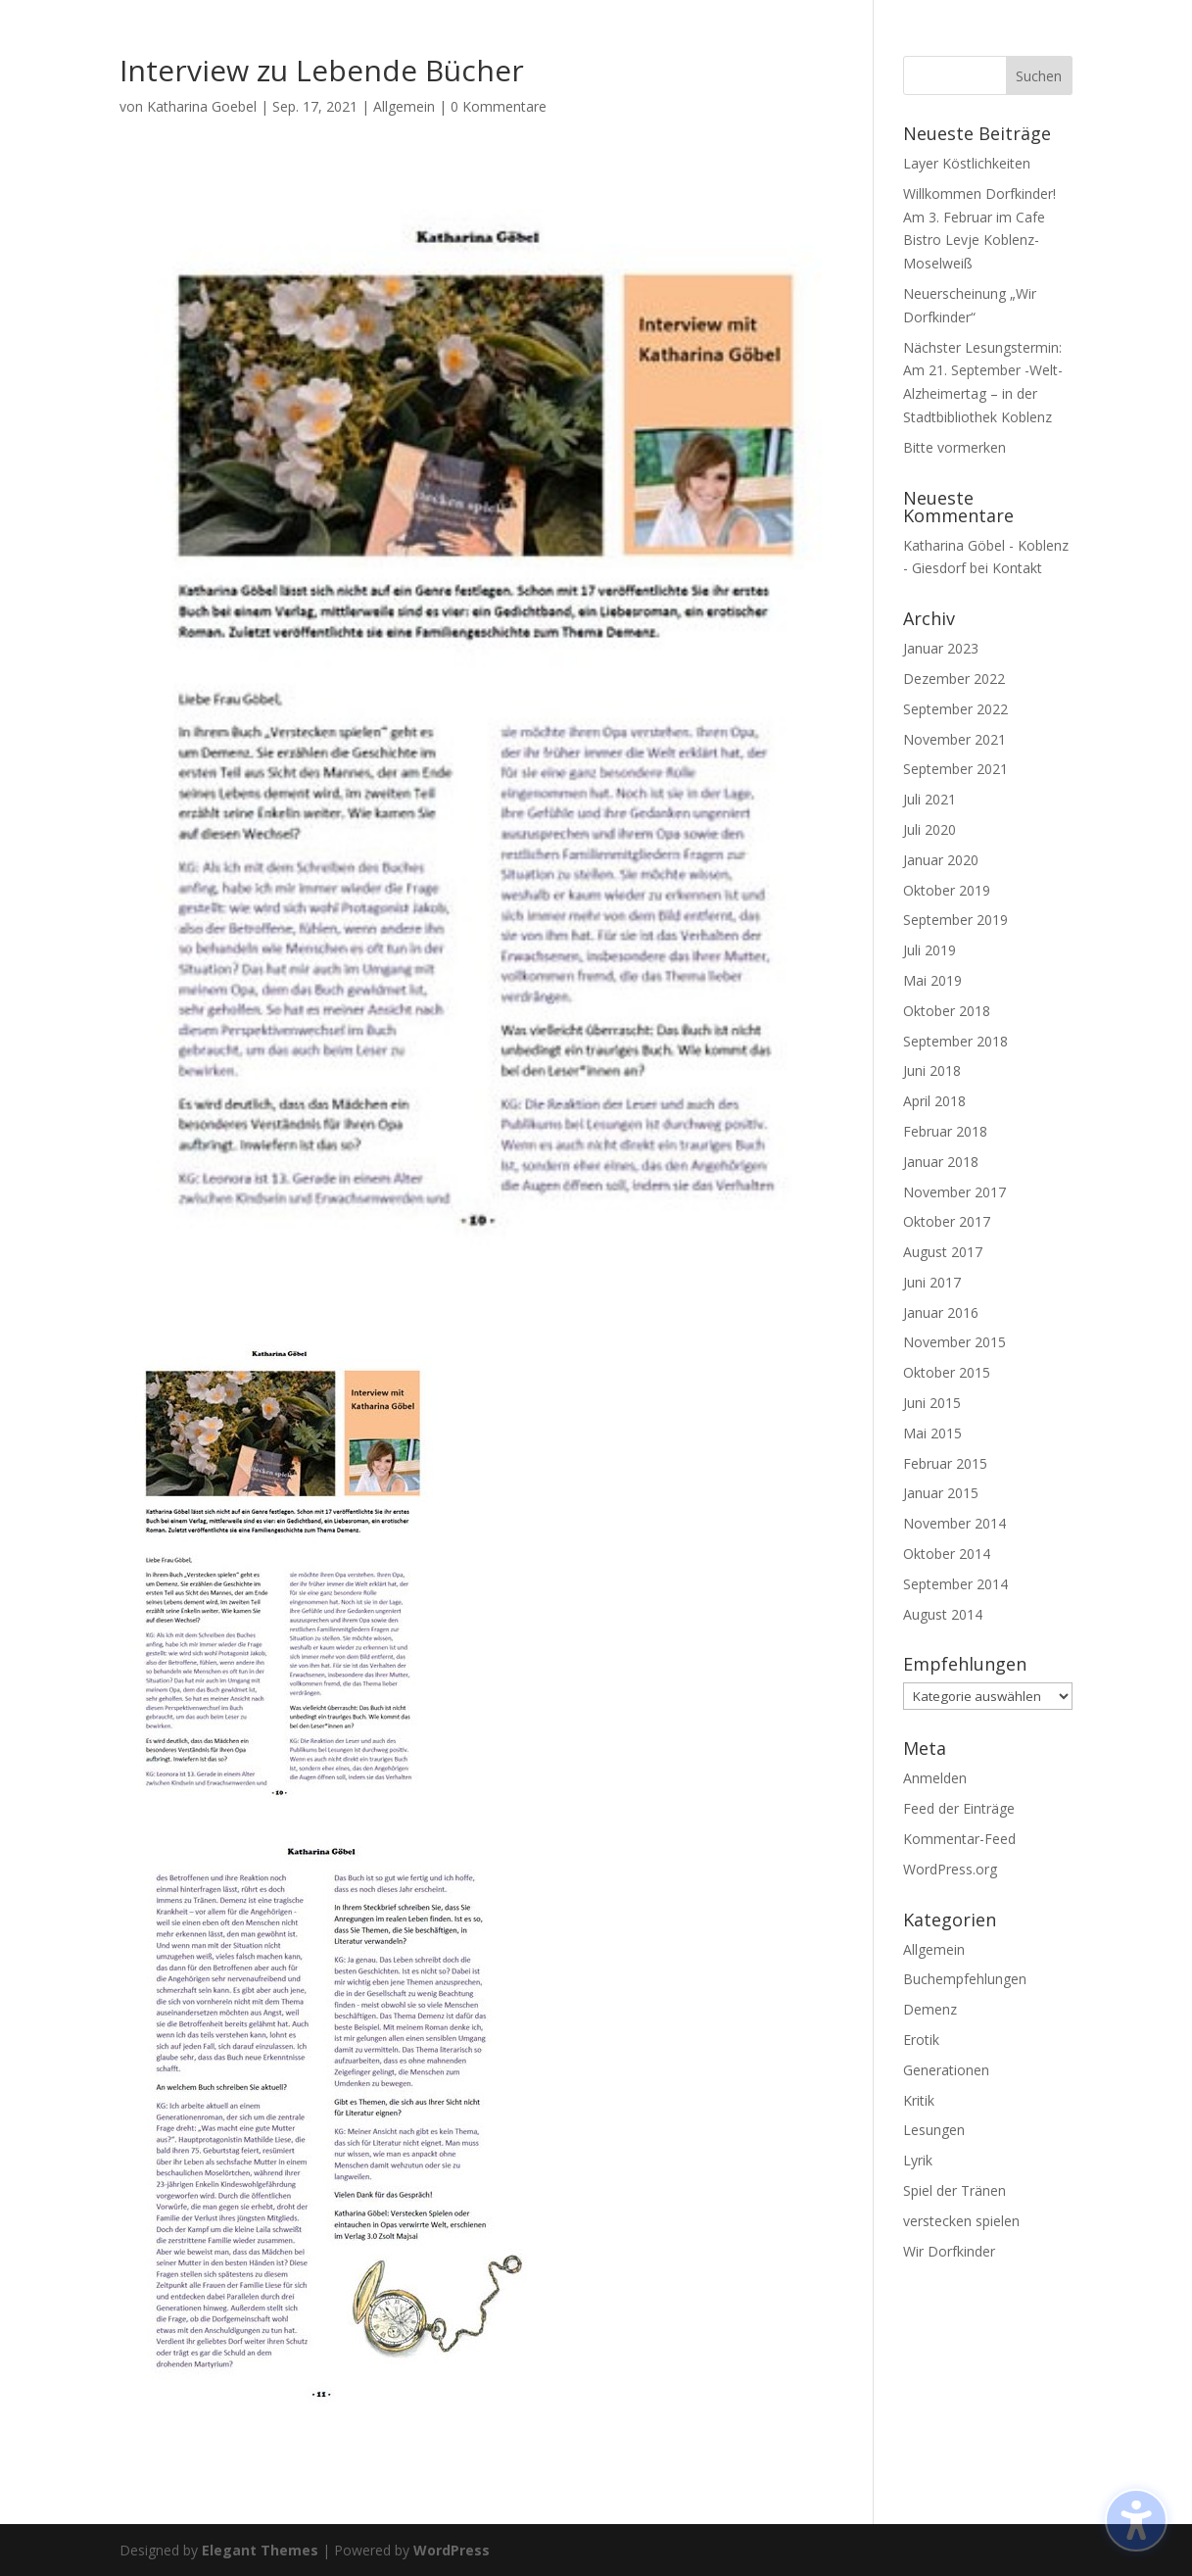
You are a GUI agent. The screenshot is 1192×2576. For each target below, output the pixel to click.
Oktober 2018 (946, 1010)
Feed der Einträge (959, 1808)
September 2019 (955, 919)
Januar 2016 (940, 1312)
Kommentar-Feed (959, 1838)
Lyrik (917, 2160)
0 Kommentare (499, 106)
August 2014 (942, 1614)
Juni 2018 (932, 1070)
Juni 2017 (932, 1282)
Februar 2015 (945, 1463)
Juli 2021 (929, 799)
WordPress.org (950, 1869)
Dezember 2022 (954, 678)
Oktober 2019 (946, 890)
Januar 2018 (940, 1161)
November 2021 (954, 739)
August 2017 (942, 1251)
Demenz (930, 2009)
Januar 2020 (940, 860)
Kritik (918, 2100)
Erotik (921, 2039)
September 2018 (955, 1041)
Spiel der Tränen (954, 2190)
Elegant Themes (260, 2550)
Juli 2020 (929, 829)
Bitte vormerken (954, 447)
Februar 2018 (945, 1131)
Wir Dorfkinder (949, 2251)
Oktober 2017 (946, 1221)
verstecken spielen (961, 2220)
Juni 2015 (932, 1402)
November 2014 (954, 1523)
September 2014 (955, 1584)
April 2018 (934, 1101)
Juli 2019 (929, 950)
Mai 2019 (932, 980)
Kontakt (1017, 568)
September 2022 (955, 709)
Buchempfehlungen (964, 1978)
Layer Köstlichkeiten (966, 163)
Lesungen (934, 2129)
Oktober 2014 (946, 1553)
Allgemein (404, 106)
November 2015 (954, 1342)
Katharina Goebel (202, 106)
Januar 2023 (940, 648)
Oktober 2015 (946, 1372)
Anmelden (935, 1778)
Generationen (946, 2070)
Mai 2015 (932, 1433)
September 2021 (955, 768)
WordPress (451, 2550)
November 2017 (954, 1192)
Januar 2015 (940, 1492)
